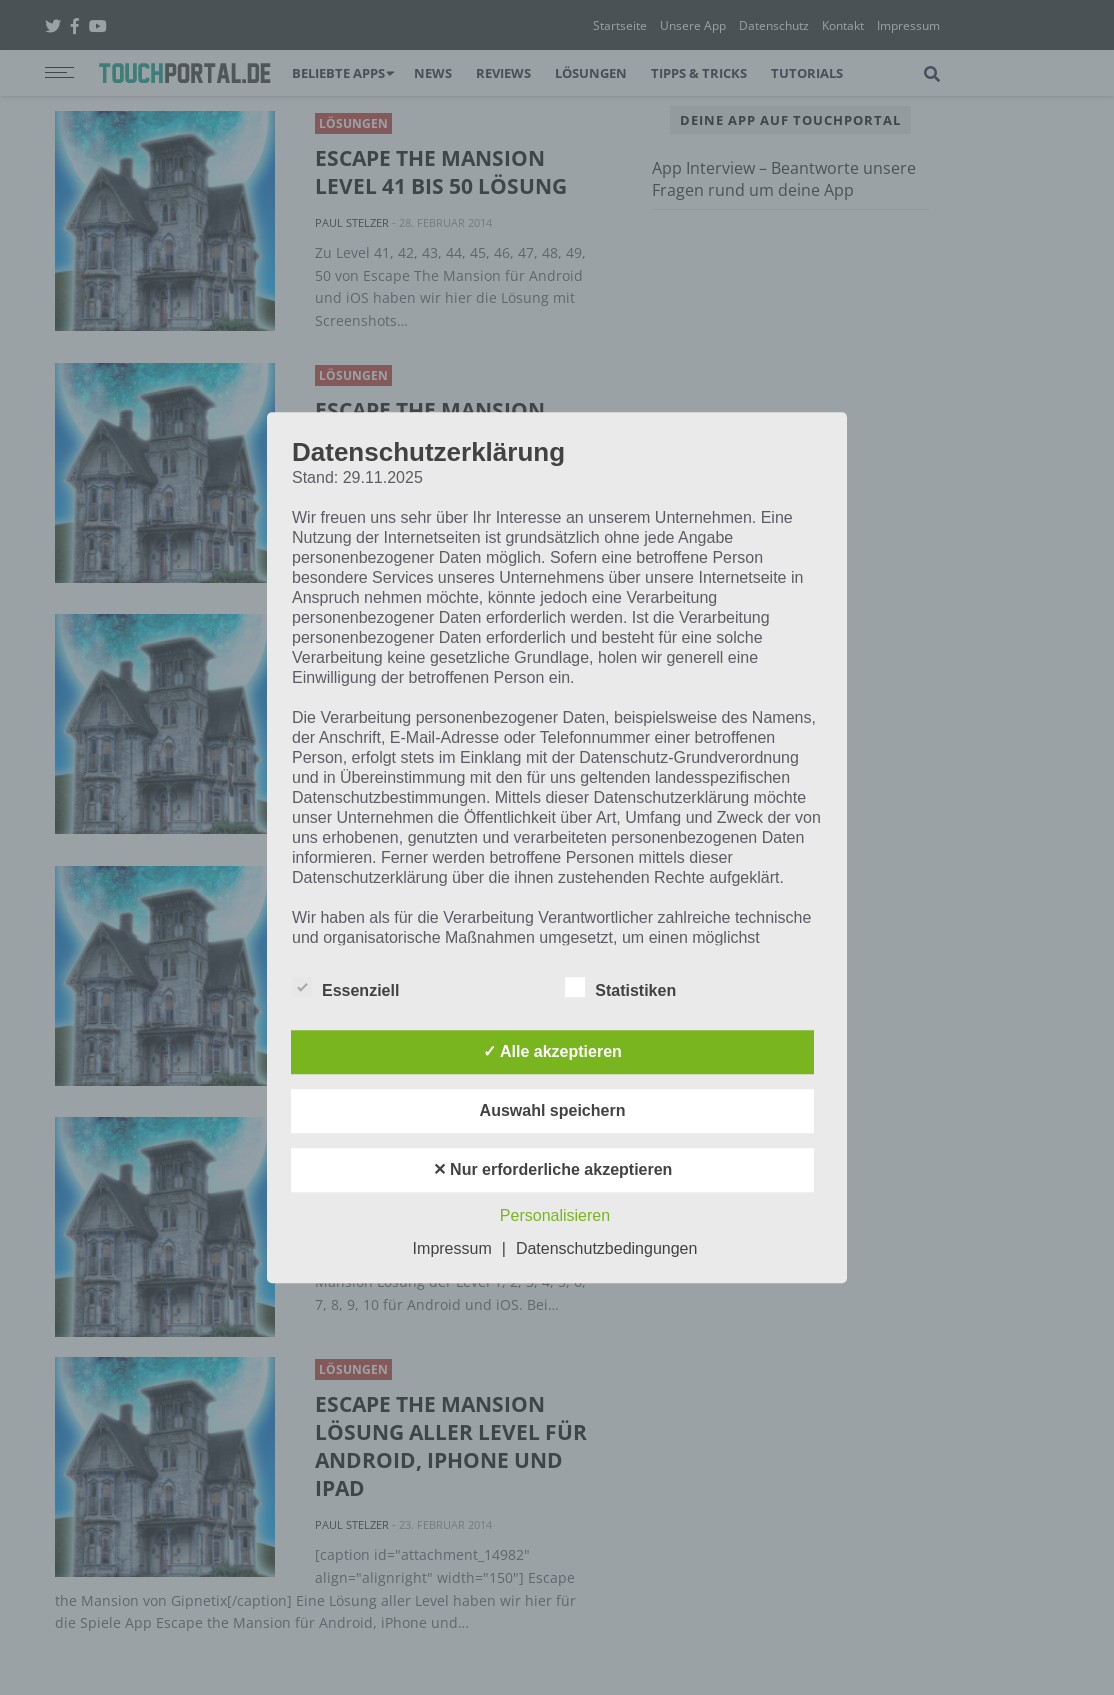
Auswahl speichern (553, 1110)
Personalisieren (555, 1215)
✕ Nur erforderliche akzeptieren (553, 1169)
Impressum (452, 1248)
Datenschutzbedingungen (606, 1248)
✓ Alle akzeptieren (552, 1051)
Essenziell (345, 987)
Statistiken (620, 987)
